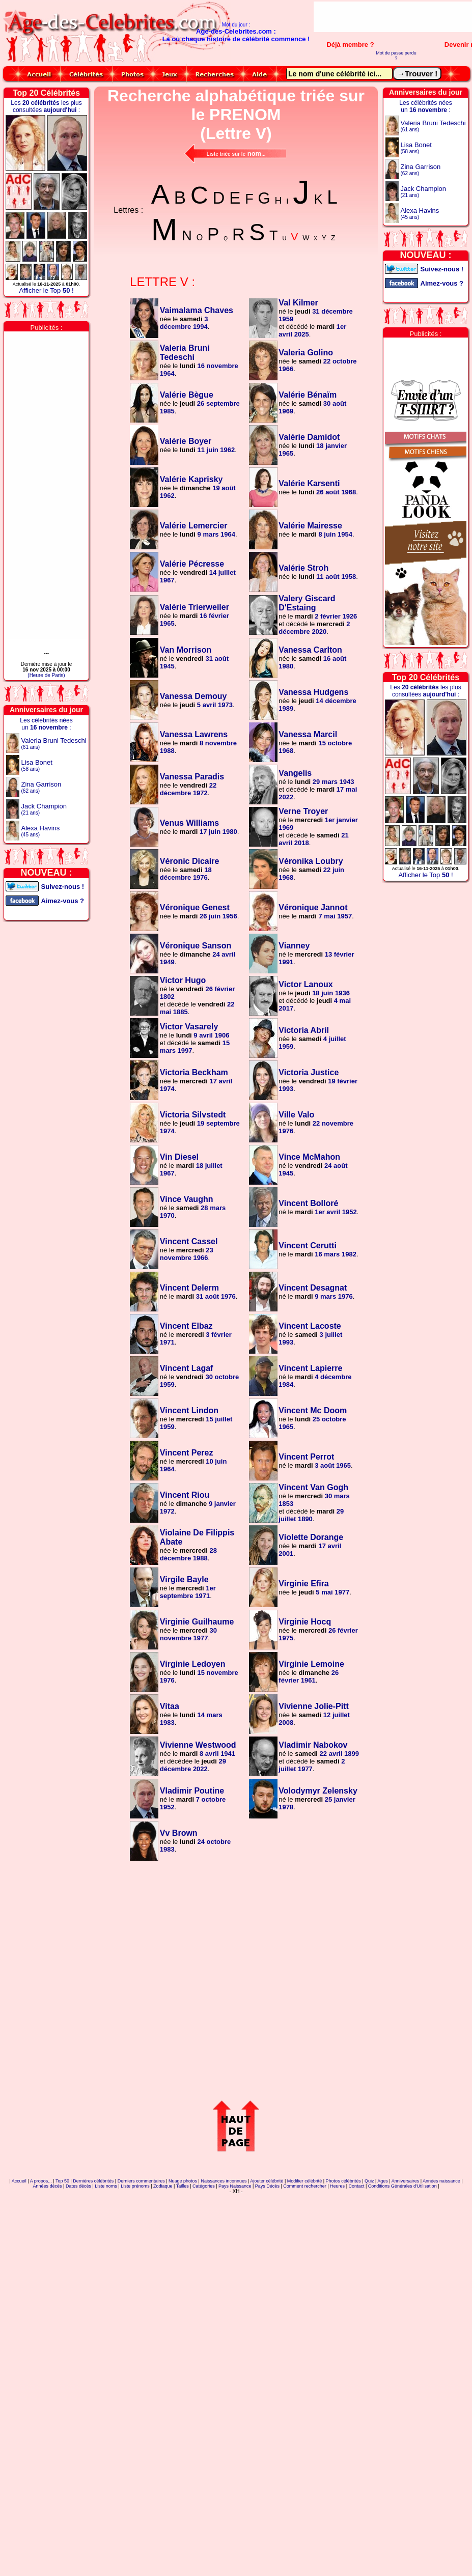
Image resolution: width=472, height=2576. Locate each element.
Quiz (369, 2180)
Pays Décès (267, 2186)
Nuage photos (183, 2180)
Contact (356, 2186)
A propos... (41, 2180)
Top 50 (62, 2180)
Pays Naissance (235, 2186)
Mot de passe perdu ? (396, 55)
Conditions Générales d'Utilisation (402, 2186)
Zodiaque (163, 2186)
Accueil (19, 2180)
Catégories (203, 2186)
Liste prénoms (135, 2186)
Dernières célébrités (93, 2180)
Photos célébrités (343, 2180)
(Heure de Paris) (46, 675)
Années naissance (441, 2180)
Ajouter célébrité (266, 2180)
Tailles (182, 2186)
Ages (382, 2180)
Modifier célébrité (304, 2180)
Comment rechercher (304, 2186)
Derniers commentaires (141, 2180)
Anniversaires (406, 2180)
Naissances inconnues (223, 2180)
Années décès (47, 2186)
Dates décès (78, 2186)
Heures (337, 2186)
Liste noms (106, 2186)
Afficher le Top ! (46, 290)
